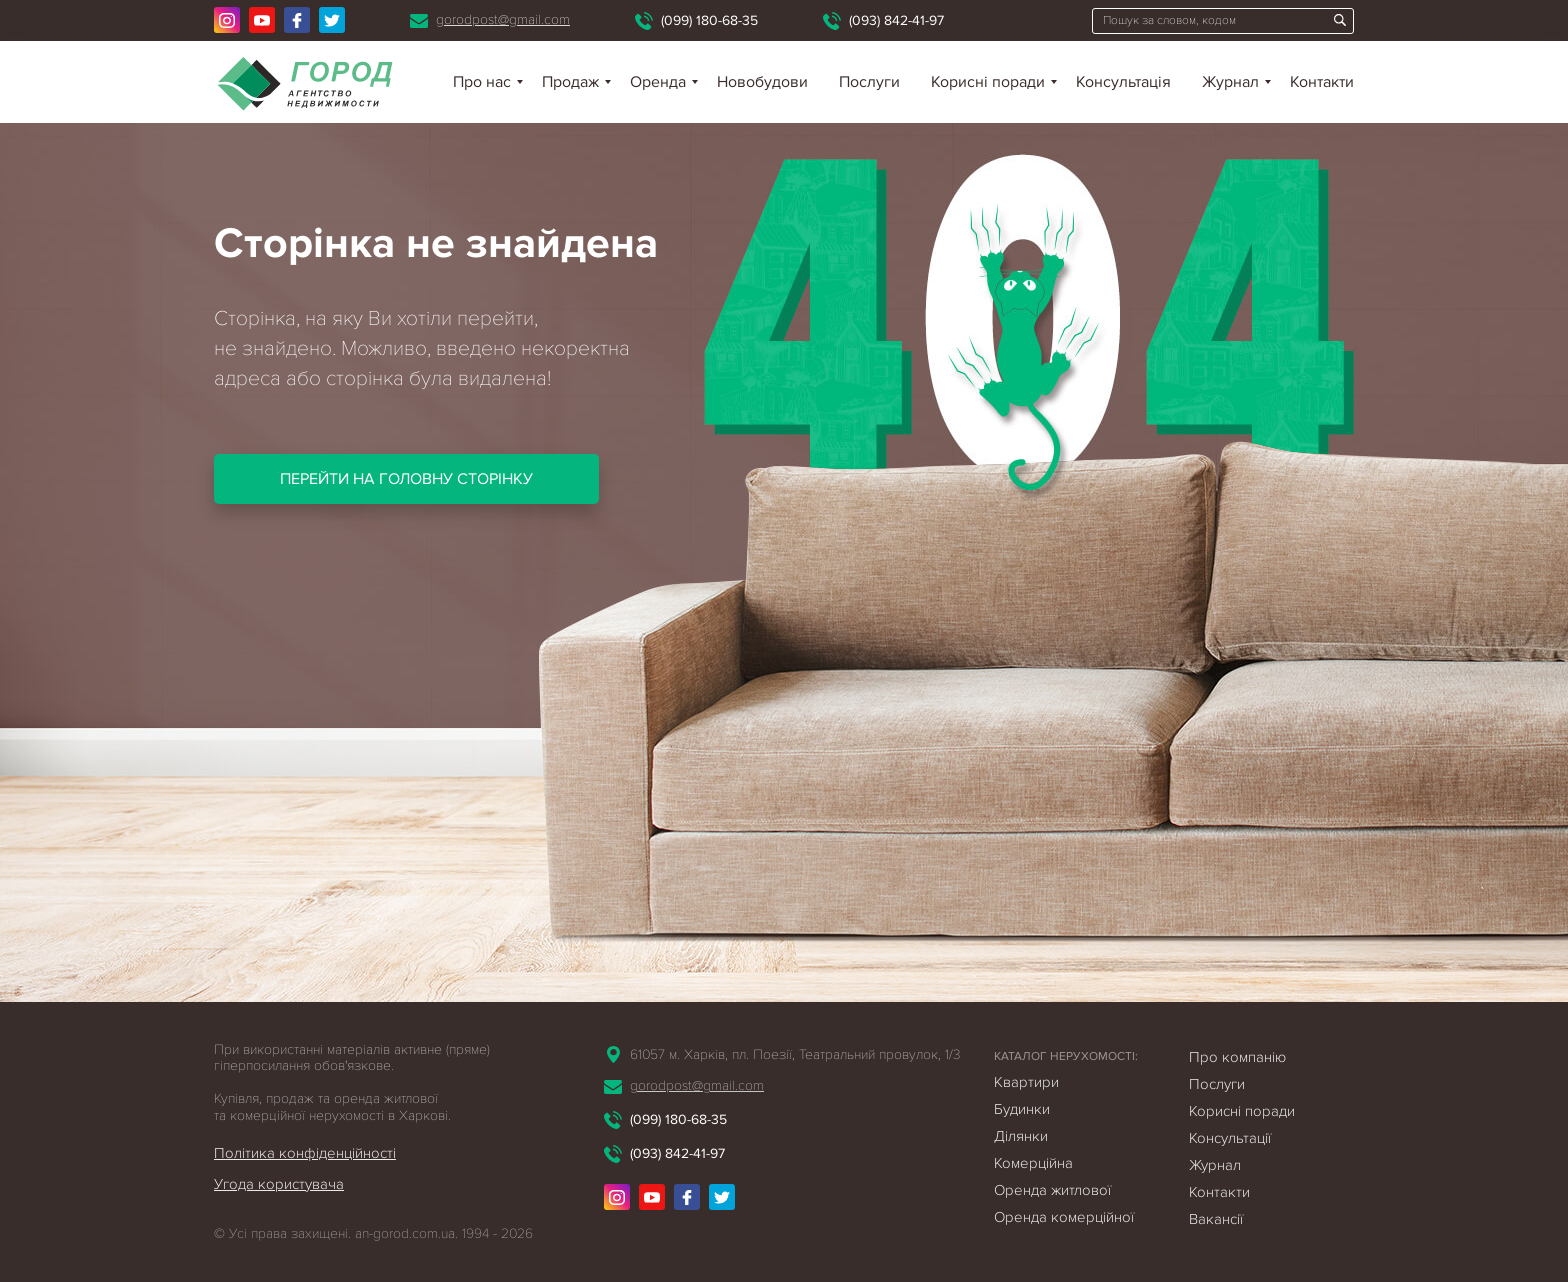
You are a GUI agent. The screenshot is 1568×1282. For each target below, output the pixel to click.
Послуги (869, 82)
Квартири (1026, 1082)
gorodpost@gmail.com (503, 19)
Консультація (1123, 82)
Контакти (1322, 82)
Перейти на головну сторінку (406, 479)
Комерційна (1033, 1163)
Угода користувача (279, 1184)
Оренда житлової (1052, 1190)
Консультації (1230, 1138)
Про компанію (1237, 1057)
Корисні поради (988, 82)
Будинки (1022, 1109)
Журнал (1230, 82)
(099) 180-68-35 (709, 20)
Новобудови (762, 82)
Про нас (482, 82)
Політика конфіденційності (305, 1153)
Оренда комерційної (1064, 1217)
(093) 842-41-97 (896, 20)
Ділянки (1021, 1136)
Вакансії (1216, 1219)
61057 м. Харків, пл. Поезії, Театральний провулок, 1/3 (795, 1054)
